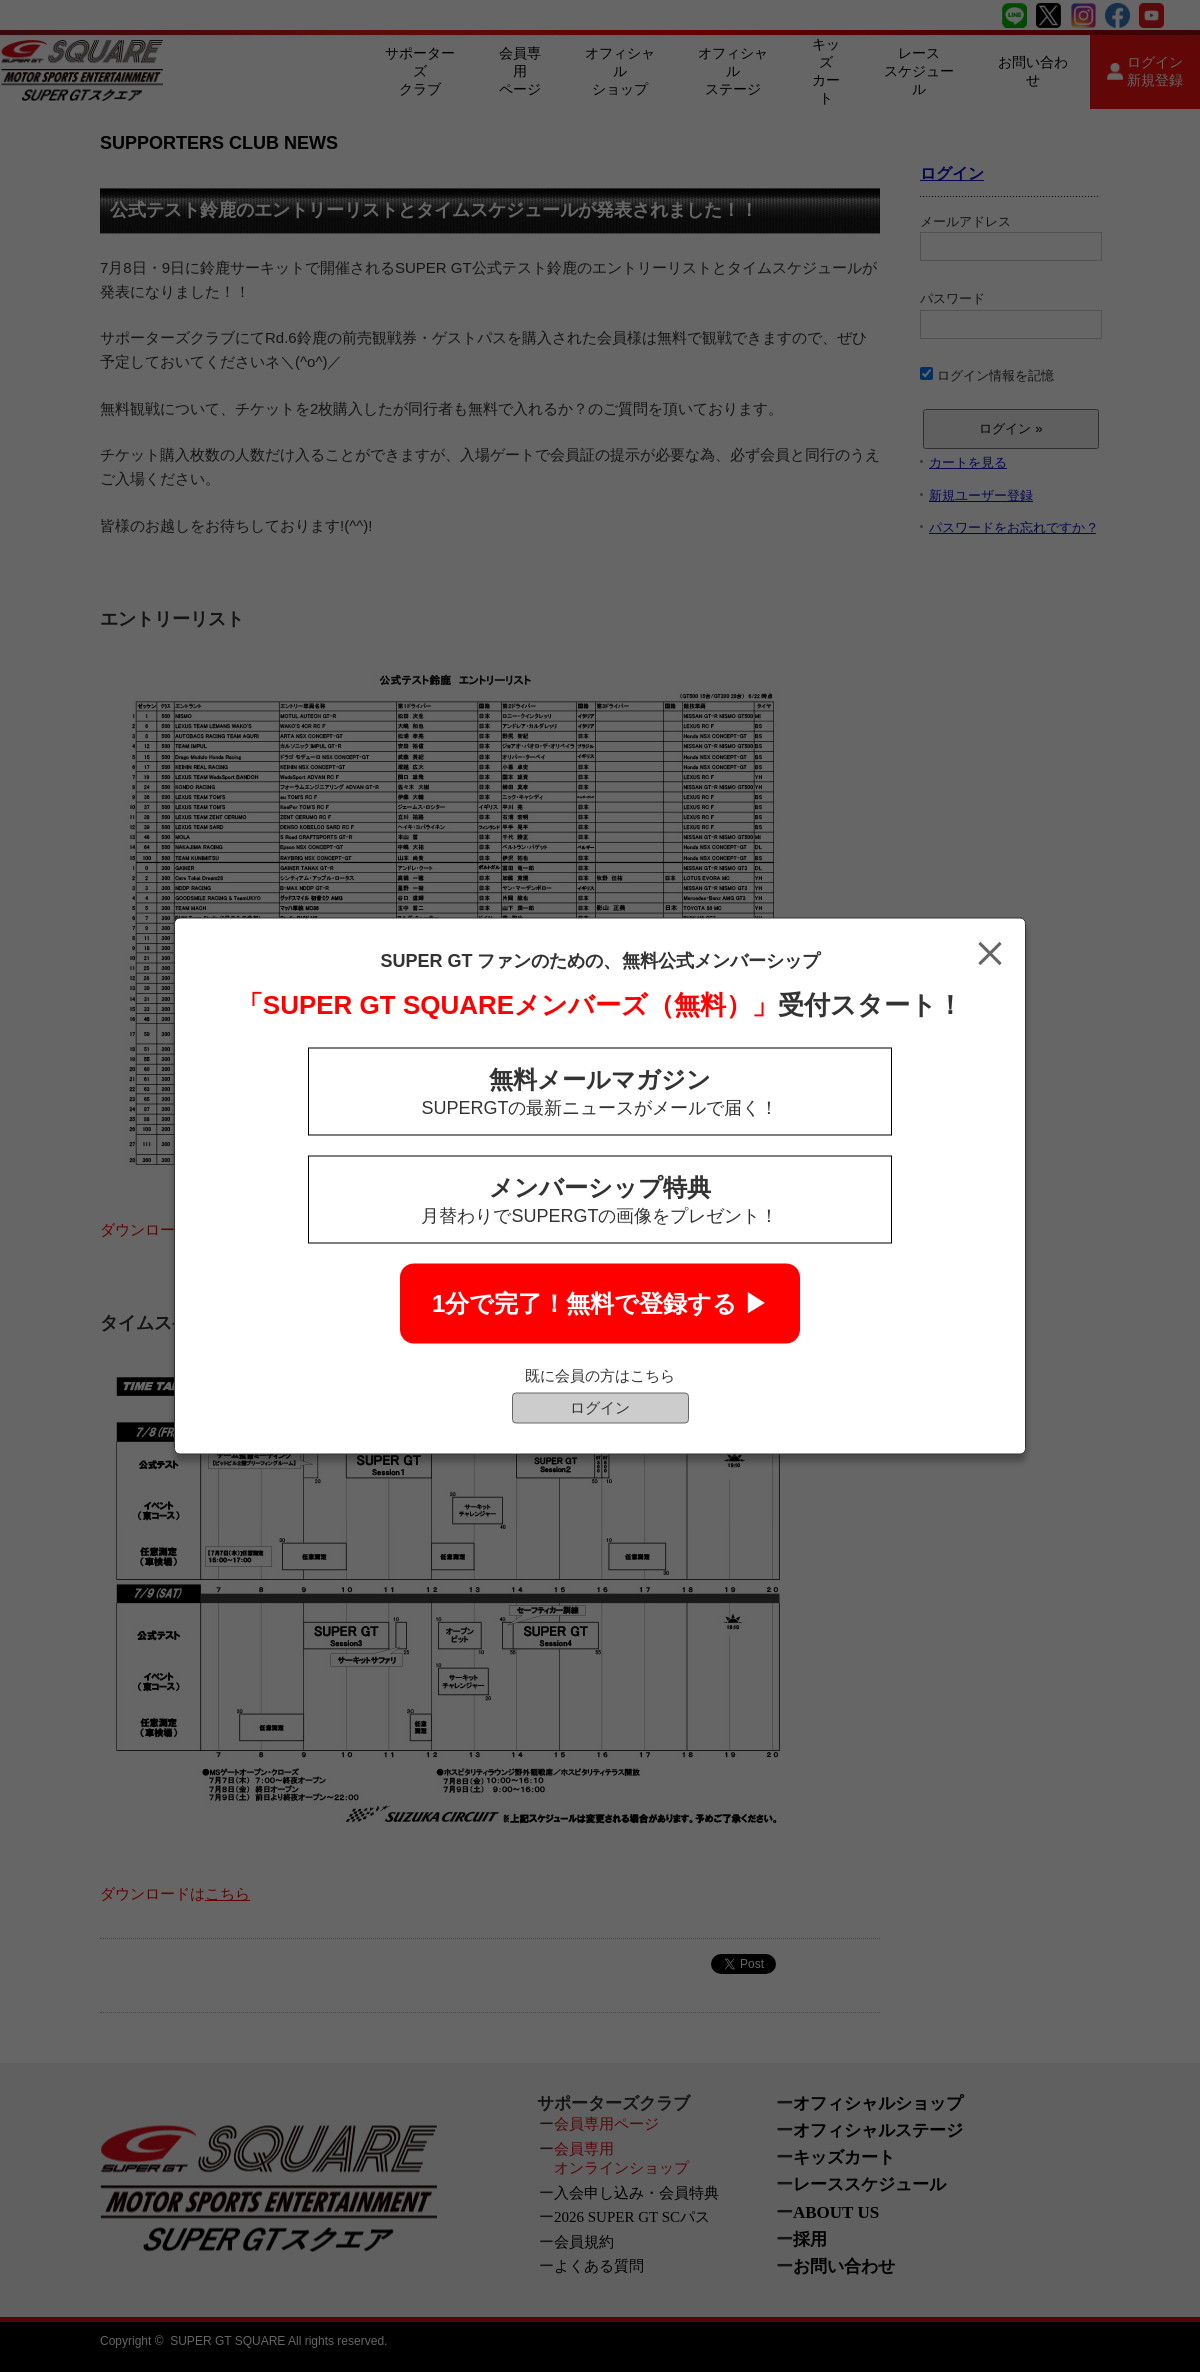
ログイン (600, 1407)
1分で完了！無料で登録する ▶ (600, 1303)
